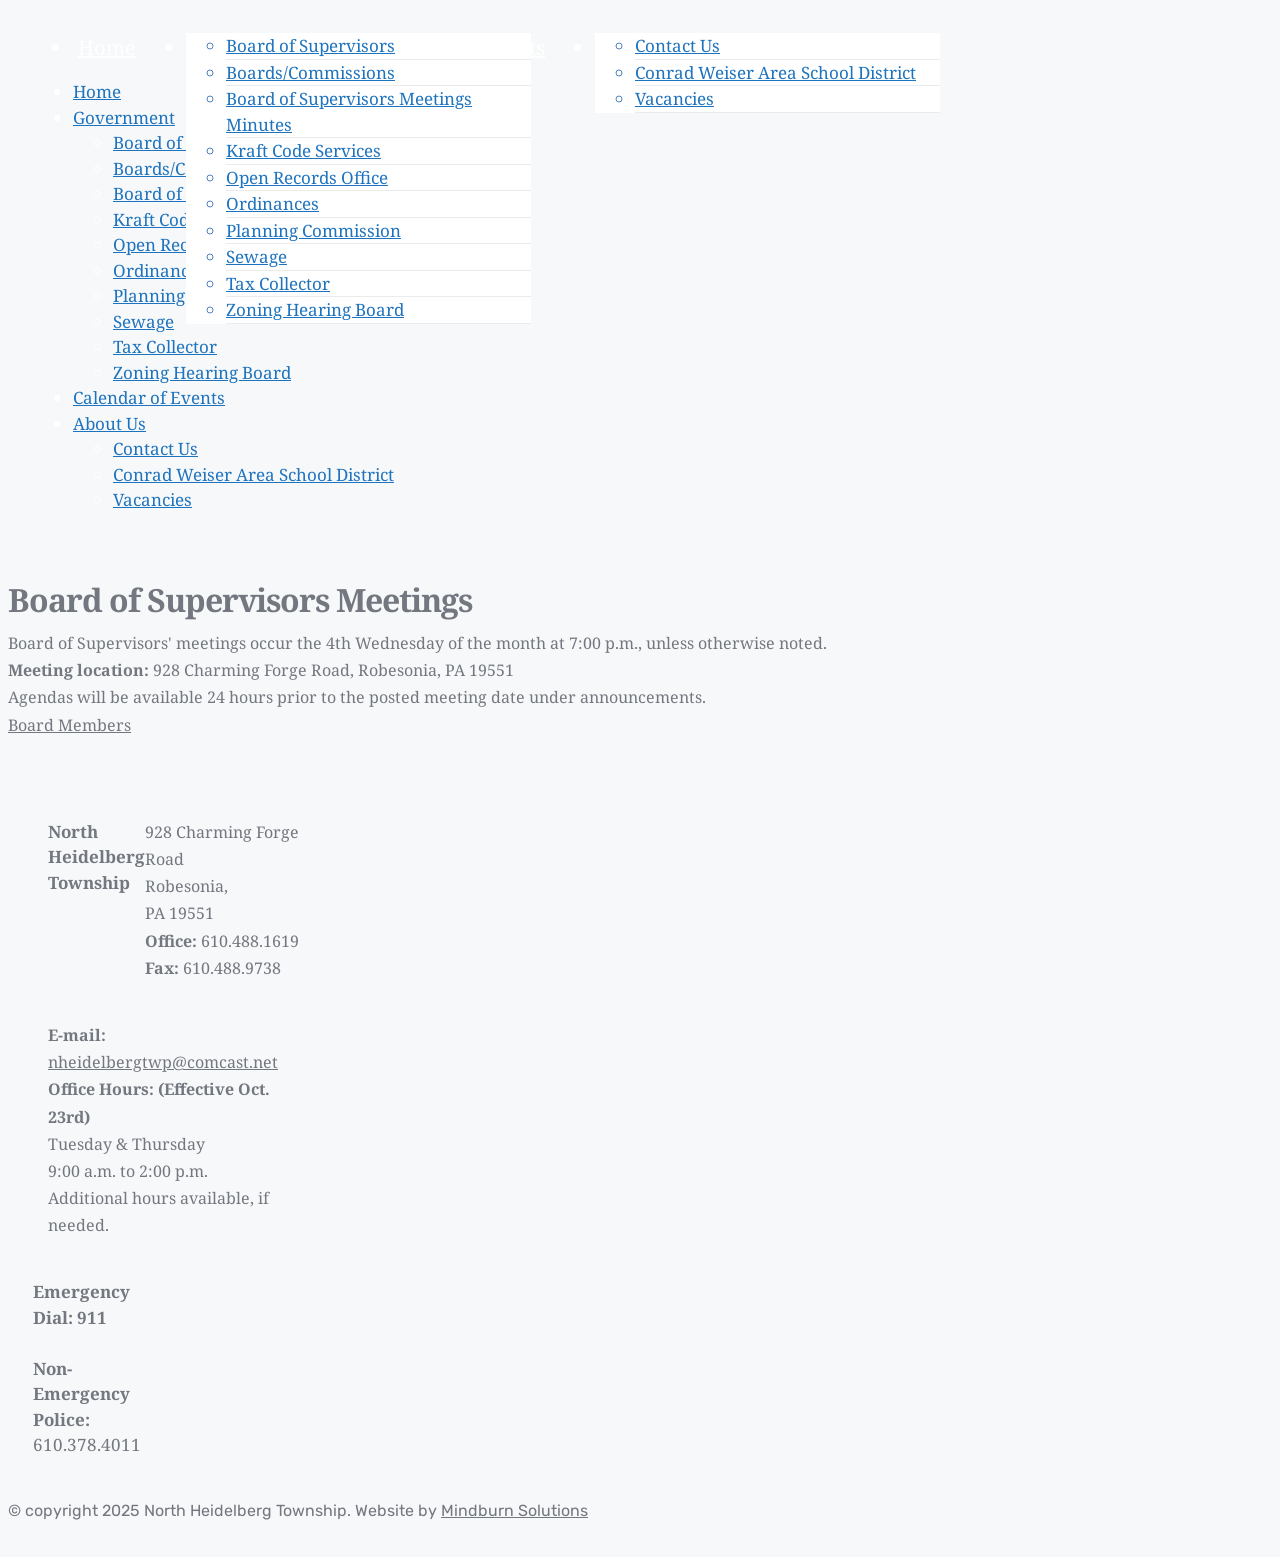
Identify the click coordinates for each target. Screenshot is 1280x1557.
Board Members (69, 725)
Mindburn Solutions (514, 1510)
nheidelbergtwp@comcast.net (163, 1062)
